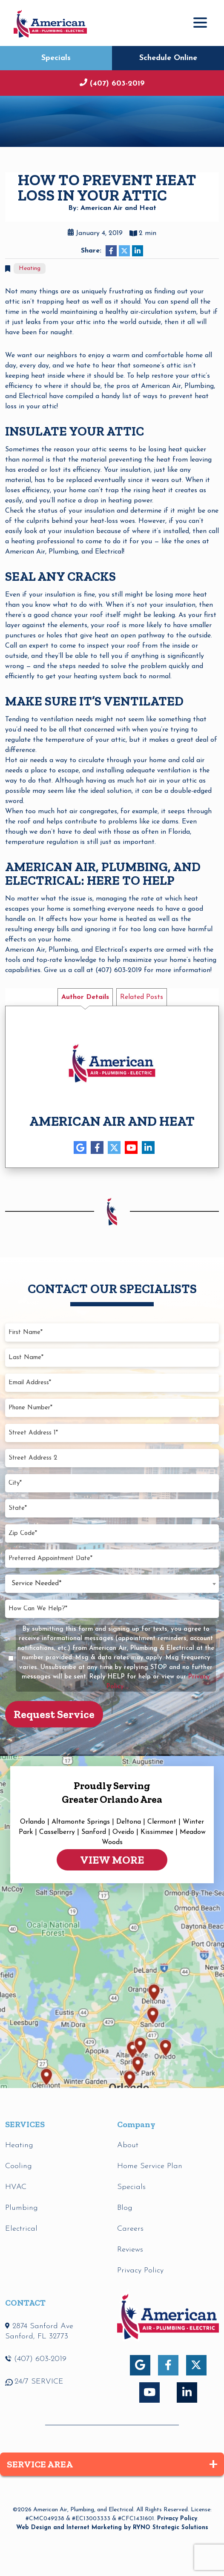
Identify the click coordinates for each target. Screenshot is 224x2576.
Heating (29, 268)
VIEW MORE (112, 1860)
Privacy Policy (177, 2519)
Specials (56, 58)
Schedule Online (168, 58)
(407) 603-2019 (116, 84)
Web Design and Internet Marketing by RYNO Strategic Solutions (112, 2527)
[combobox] (112, 1584)
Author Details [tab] (85, 997)
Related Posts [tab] (141, 997)
